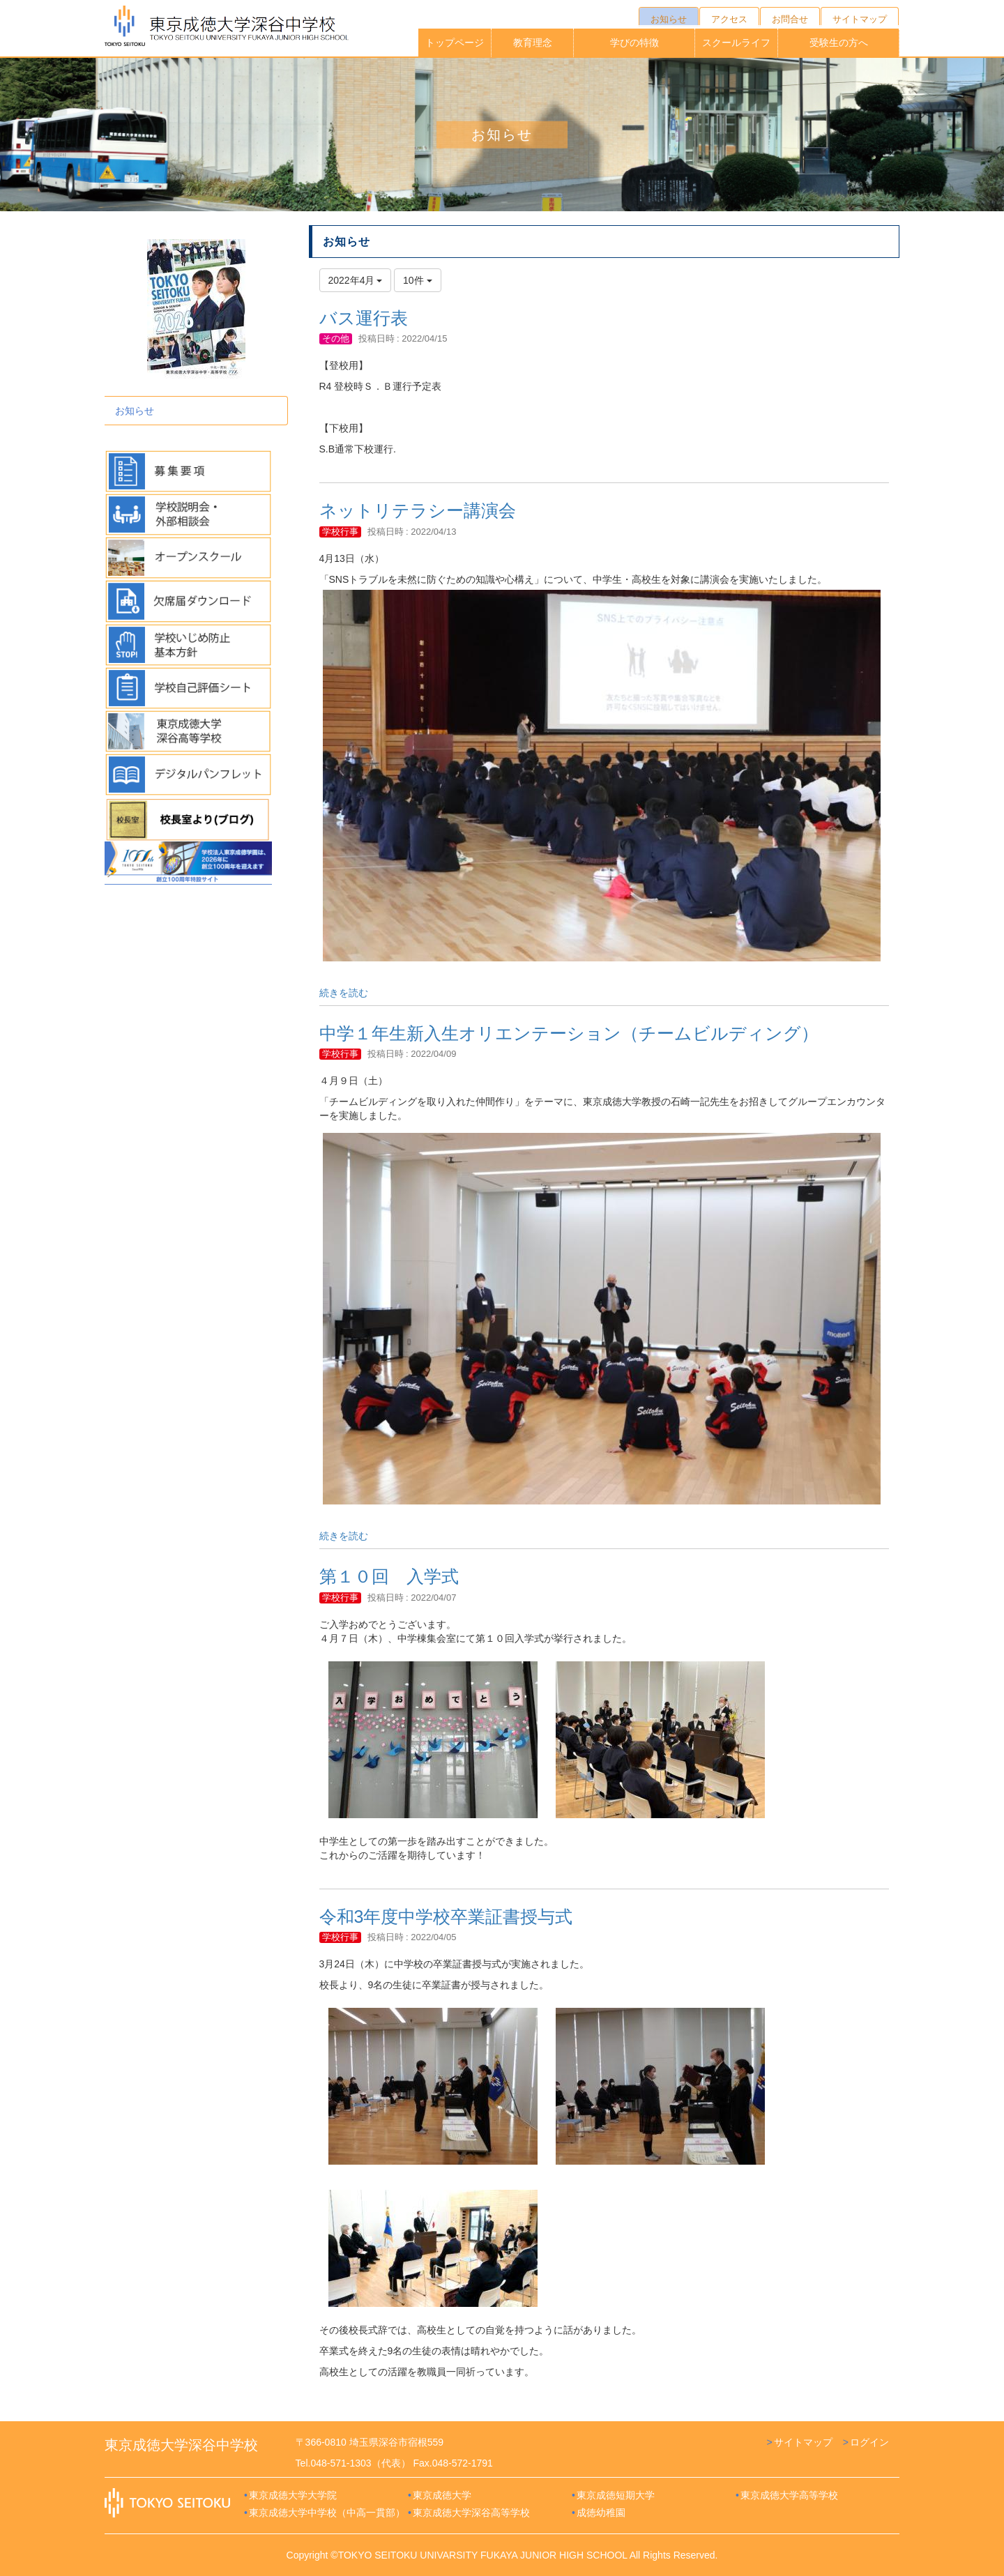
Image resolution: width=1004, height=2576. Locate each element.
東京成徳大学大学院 (293, 2495)
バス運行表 (363, 318)
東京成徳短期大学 (616, 2495)
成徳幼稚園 (601, 2512)
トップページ (454, 42)
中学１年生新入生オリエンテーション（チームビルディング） (569, 1033)
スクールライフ (736, 42)
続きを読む (343, 992)
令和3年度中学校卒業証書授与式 (446, 1916)
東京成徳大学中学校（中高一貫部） (327, 2512)
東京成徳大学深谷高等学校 (471, 2512)
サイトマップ (803, 2442)
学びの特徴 (634, 42)
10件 (417, 280)
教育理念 (532, 42)
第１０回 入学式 (389, 1576)
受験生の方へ (838, 42)
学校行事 (340, 531)
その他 (335, 338)
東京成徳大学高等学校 (789, 2495)
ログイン (869, 2442)
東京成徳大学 (442, 2495)
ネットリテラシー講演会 (417, 510)
